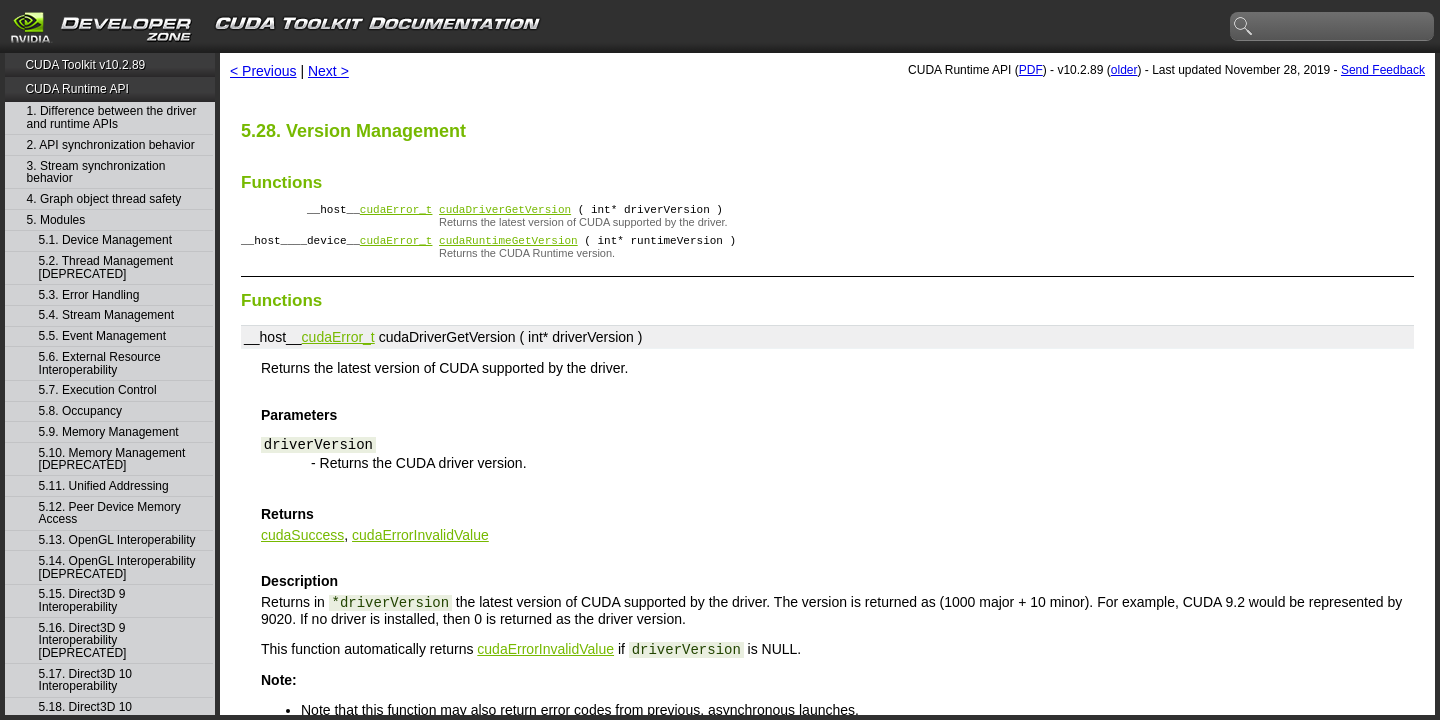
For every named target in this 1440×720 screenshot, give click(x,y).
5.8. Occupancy (80, 411)
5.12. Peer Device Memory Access (110, 513)
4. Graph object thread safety (104, 199)
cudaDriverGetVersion (505, 211)
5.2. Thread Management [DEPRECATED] (106, 267)
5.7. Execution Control (98, 390)
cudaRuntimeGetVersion (508, 245)
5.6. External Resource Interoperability (100, 363)
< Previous (263, 71)
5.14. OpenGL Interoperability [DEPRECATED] (117, 567)
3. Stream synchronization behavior (96, 172)
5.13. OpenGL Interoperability (117, 540)
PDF (1031, 70)
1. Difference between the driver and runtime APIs (112, 117)
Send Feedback (1383, 70)
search (1244, 27)
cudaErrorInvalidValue (420, 541)
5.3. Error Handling (89, 295)
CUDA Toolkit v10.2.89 (85, 65)
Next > (328, 71)
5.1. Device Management (105, 240)
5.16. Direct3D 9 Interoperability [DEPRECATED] (83, 641)
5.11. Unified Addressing (104, 486)
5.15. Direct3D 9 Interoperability (82, 600)
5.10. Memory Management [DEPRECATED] (112, 459)
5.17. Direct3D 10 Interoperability (85, 680)
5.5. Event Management (102, 336)
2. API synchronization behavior (111, 145)
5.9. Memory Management (109, 432)
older (1124, 70)
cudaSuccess (302, 541)
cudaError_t (396, 211)
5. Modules (56, 220)
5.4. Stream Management (106, 315)
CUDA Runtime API (76, 89)
